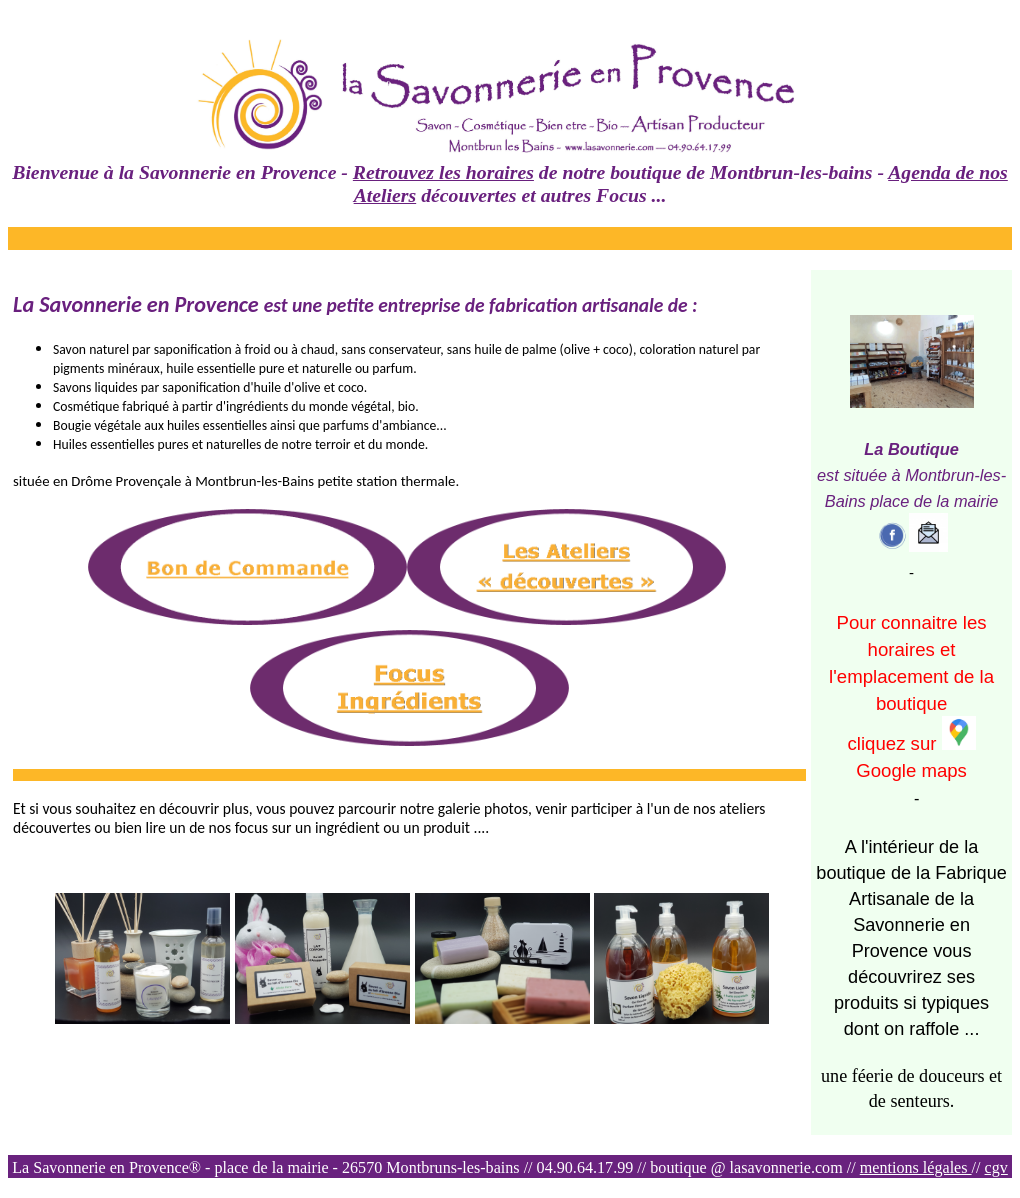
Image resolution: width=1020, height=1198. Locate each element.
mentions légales (916, 1167)
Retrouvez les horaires (443, 172)
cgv (996, 1167)
